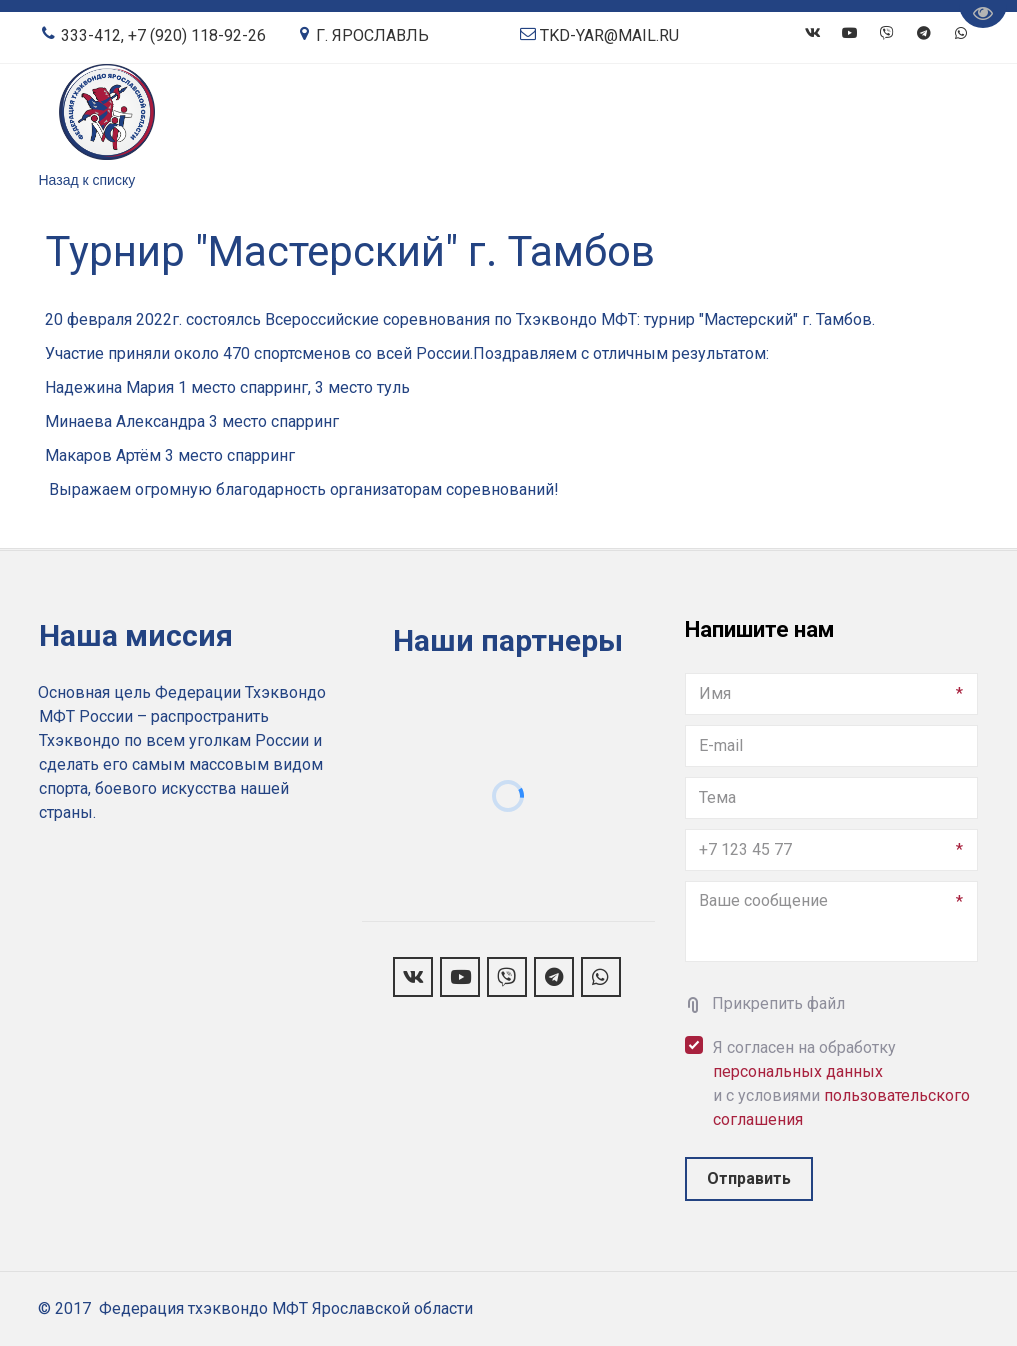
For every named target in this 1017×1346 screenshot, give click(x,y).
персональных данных (798, 1071)
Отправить (749, 1178)
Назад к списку (87, 180)
